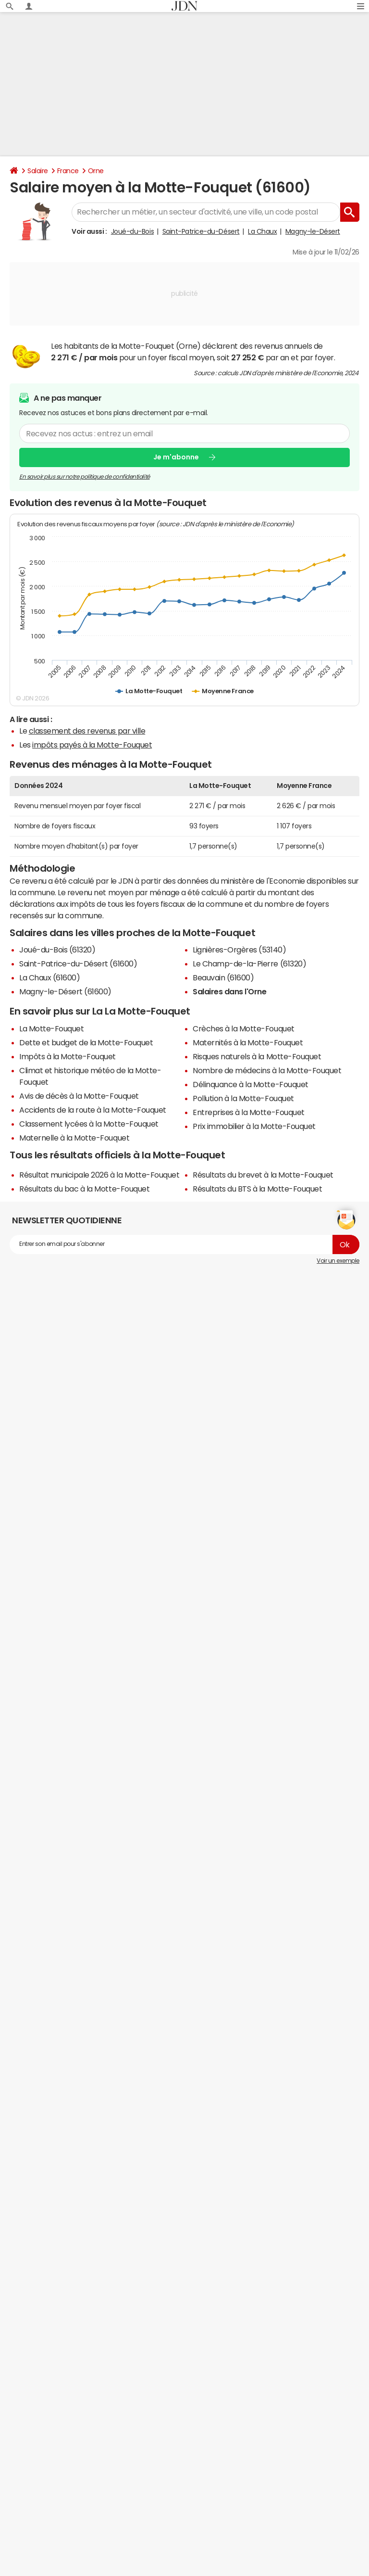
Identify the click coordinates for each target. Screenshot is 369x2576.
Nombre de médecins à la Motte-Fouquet (267, 1070)
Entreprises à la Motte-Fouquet (249, 1112)
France (68, 170)
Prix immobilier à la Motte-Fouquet (254, 1126)
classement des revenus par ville (87, 731)
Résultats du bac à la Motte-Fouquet (84, 1189)
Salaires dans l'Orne (229, 991)
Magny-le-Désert (312, 231)
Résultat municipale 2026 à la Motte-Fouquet (99, 1175)
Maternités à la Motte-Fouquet (248, 1042)
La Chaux (262, 231)
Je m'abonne (176, 457)
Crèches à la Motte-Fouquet (244, 1028)
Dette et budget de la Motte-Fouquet (86, 1042)
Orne (96, 170)
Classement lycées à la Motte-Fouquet (89, 1124)
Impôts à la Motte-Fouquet (67, 1056)
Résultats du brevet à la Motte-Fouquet (263, 1175)
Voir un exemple (338, 1261)
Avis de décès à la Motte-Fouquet (79, 1096)
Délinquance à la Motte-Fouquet (250, 1084)
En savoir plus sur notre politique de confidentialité (84, 476)
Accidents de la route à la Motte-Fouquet (92, 1110)
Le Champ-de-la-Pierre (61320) (249, 963)
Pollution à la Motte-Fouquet (243, 1098)
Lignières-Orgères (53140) (239, 949)
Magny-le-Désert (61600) (65, 991)
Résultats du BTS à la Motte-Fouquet (257, 1189)
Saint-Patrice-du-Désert (201, 231)
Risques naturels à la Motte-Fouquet (257, 1056)
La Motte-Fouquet (51, 1028)
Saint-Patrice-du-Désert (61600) (78, 963)
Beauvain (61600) (223, 977)
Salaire (37, 170)
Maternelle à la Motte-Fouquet (74, 1138)
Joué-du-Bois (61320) (57, 949)
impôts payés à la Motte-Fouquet (92, 745)
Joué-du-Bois (132, 231)
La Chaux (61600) (49, 977)
